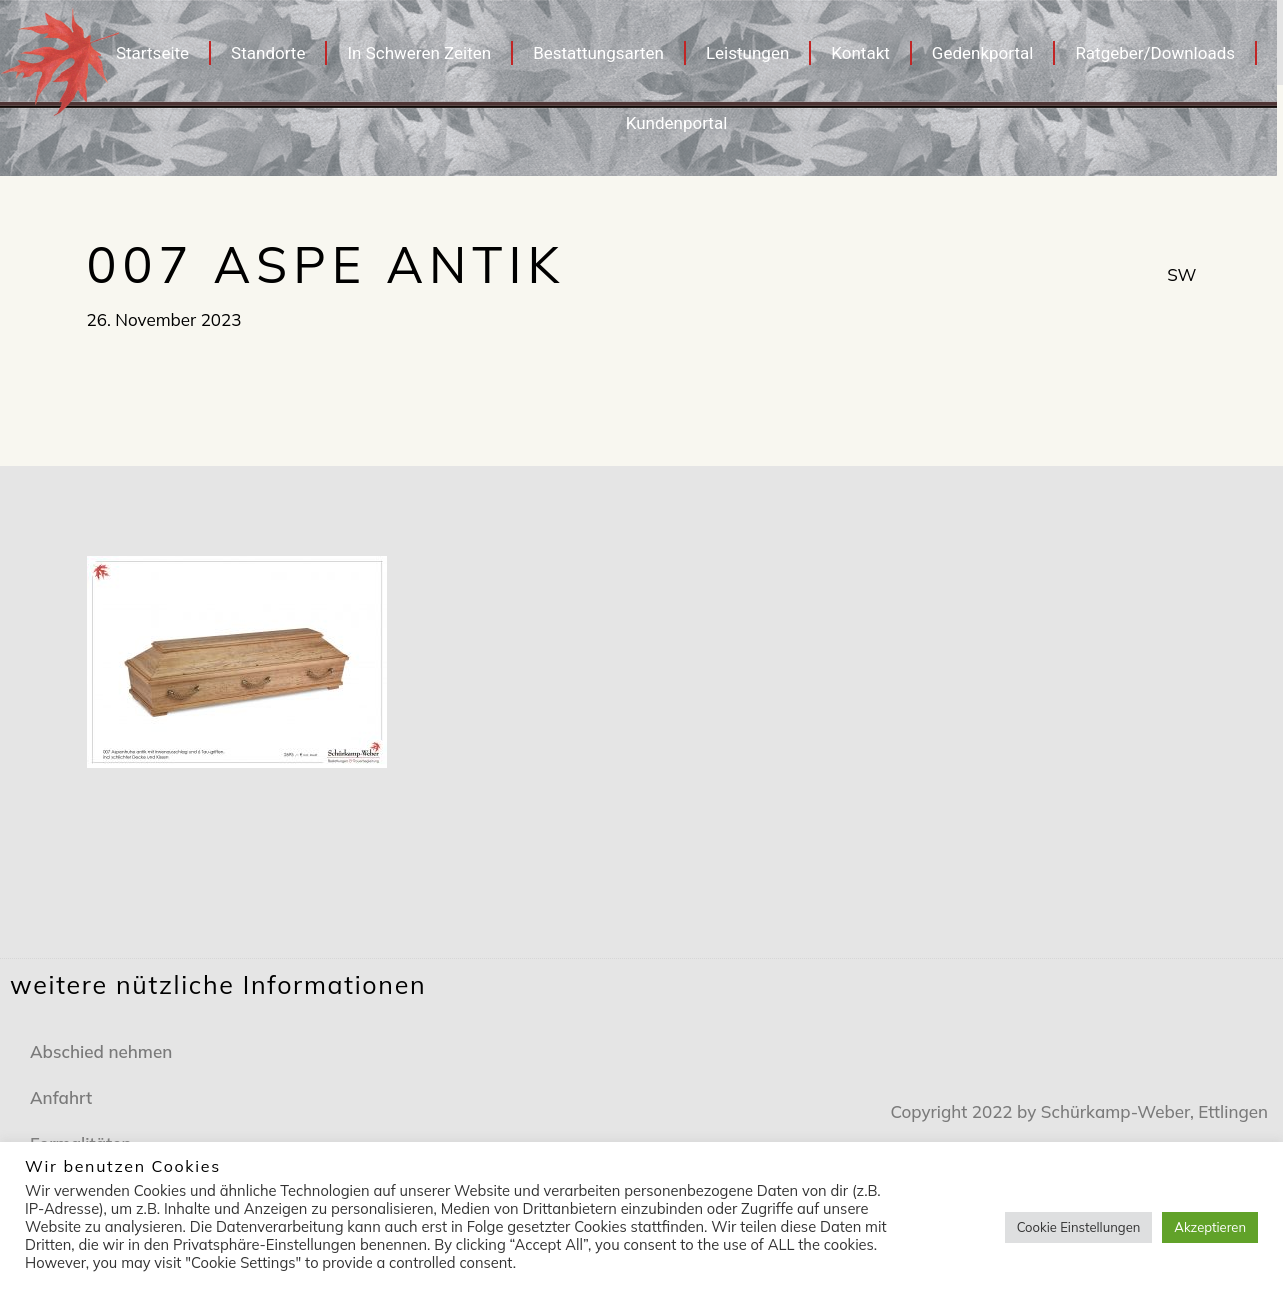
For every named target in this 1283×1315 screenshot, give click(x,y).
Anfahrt (61, 1097)
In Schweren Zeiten (419, 53)
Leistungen (747, 53)
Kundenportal (677, 123)
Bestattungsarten (598, 53)
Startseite (152, 53)
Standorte (268, 53)
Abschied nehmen (101, 1051)
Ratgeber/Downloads (1155, 53)
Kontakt (860, 53)
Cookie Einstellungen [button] (1079, 1227)
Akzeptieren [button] (1210, 1227)
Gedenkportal (983, 53)
